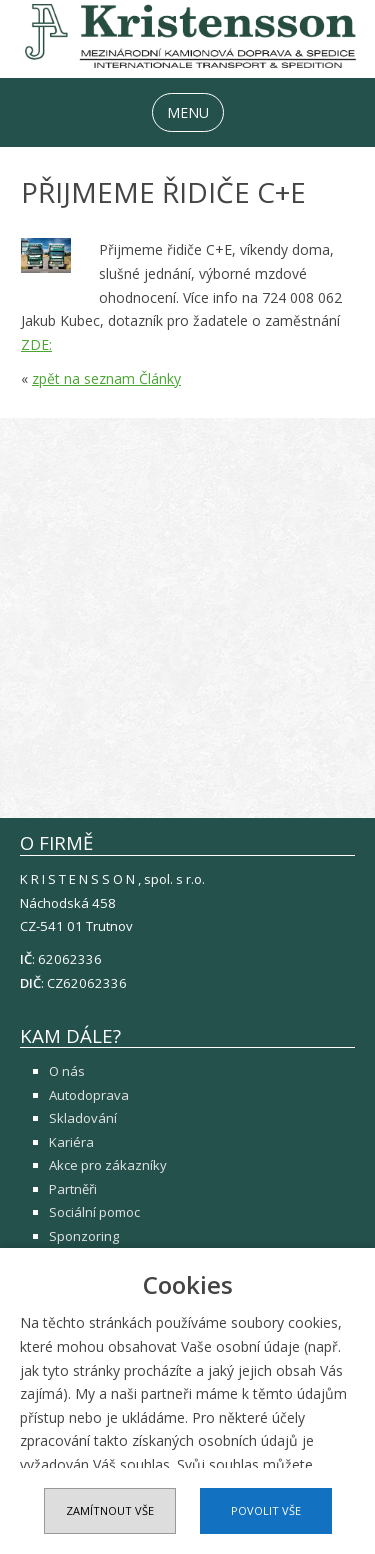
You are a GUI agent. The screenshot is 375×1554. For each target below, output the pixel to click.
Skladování (83, 1118)
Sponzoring (84, 1236)
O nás (67, 1071)
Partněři (73, 1189)
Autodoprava (89, 1095)
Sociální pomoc (94, 1212)
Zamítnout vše (110, 1510)
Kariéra (71, 1142)
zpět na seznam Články (106, 378)
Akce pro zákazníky (108, 1165)
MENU (188, 112)
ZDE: (36, 344)
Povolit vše (266, 1510)
